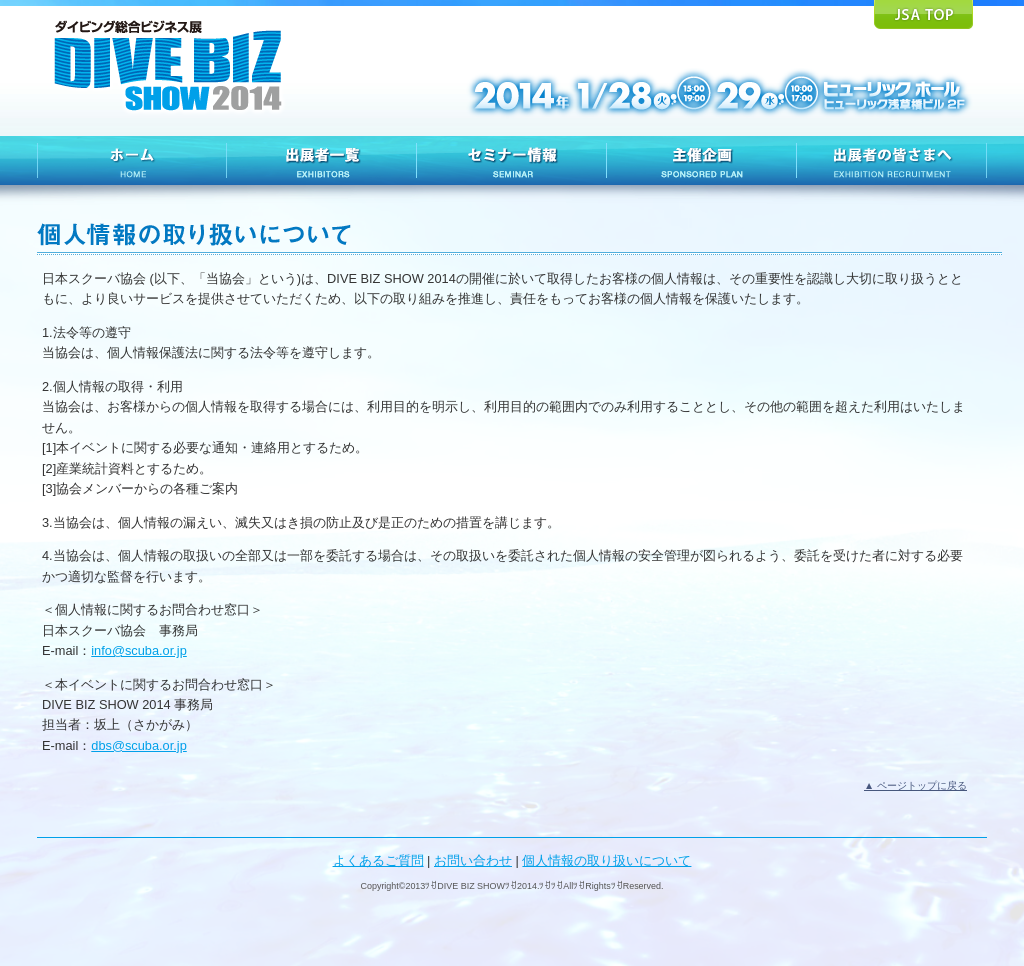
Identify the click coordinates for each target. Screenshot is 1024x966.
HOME (132, 161)
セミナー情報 (512, 161)
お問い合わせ (473, 860)
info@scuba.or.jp (139, 650)
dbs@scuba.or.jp (139, 745)
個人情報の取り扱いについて (606, 860)
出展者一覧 (322, 161)
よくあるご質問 (378, 860)
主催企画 (702, 161)
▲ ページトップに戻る (915, 785)
